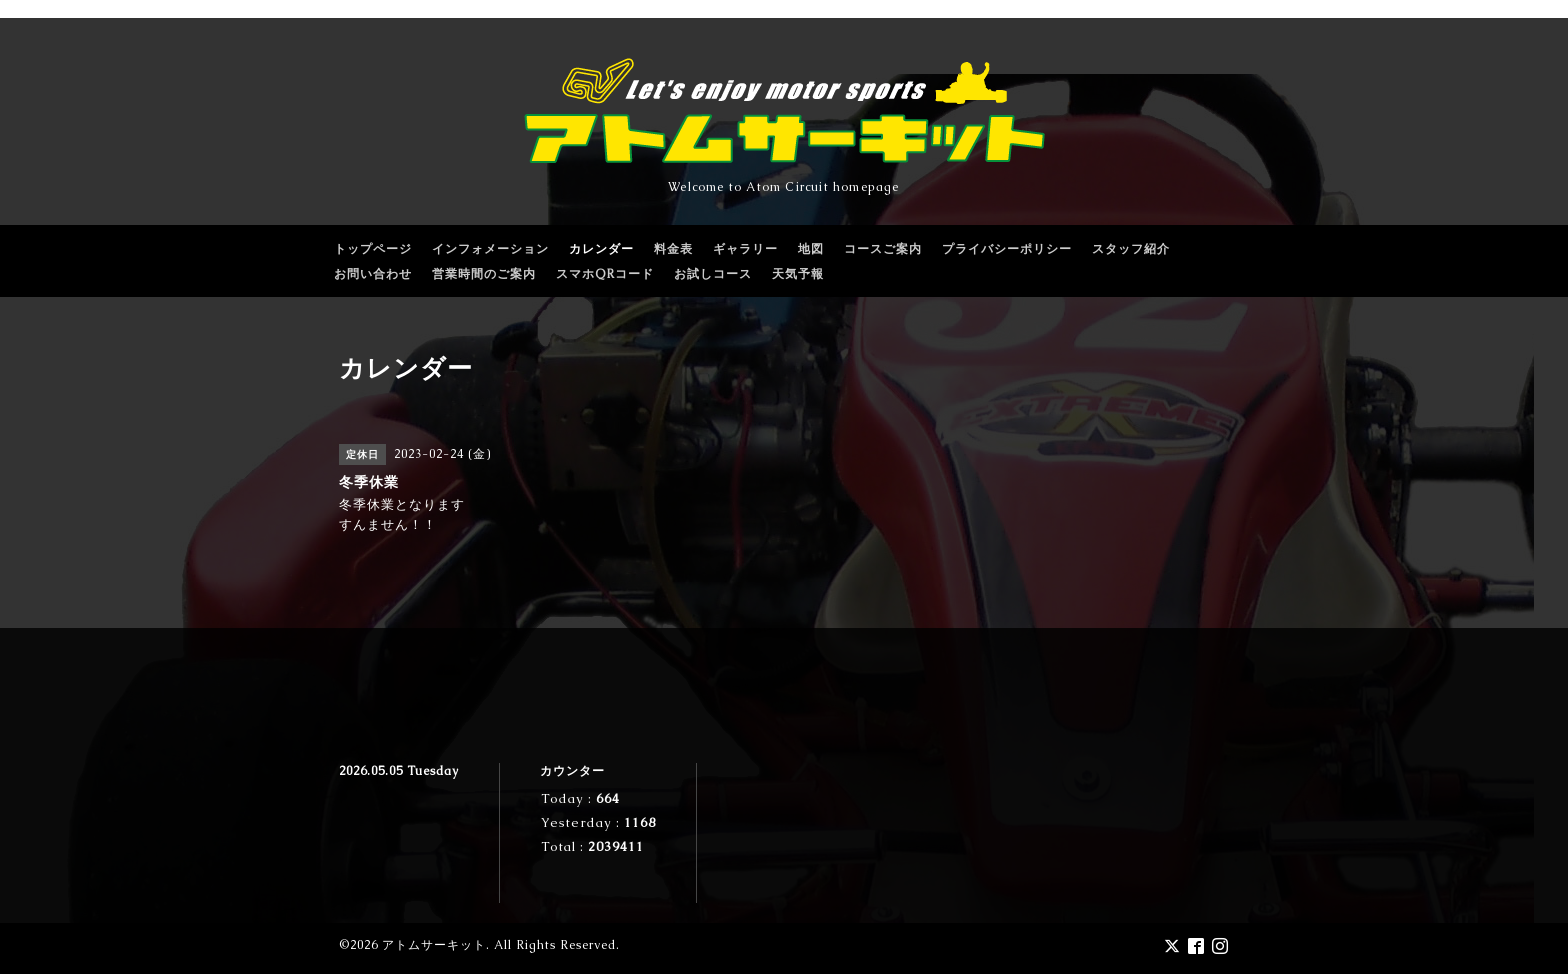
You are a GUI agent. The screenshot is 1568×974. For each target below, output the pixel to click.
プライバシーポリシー (1007, 249)
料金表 (673, 249)
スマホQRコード (605, 274)
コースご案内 (883, 249)
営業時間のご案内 (484, 274)
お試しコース (713, 274)
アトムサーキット (434, 945)
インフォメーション (490, 249)
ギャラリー (745, 249)
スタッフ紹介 (1131, 249)
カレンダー (601, 249)
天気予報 (798, 274)
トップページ (373, 249)
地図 (811, 249)
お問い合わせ (373, 274)
